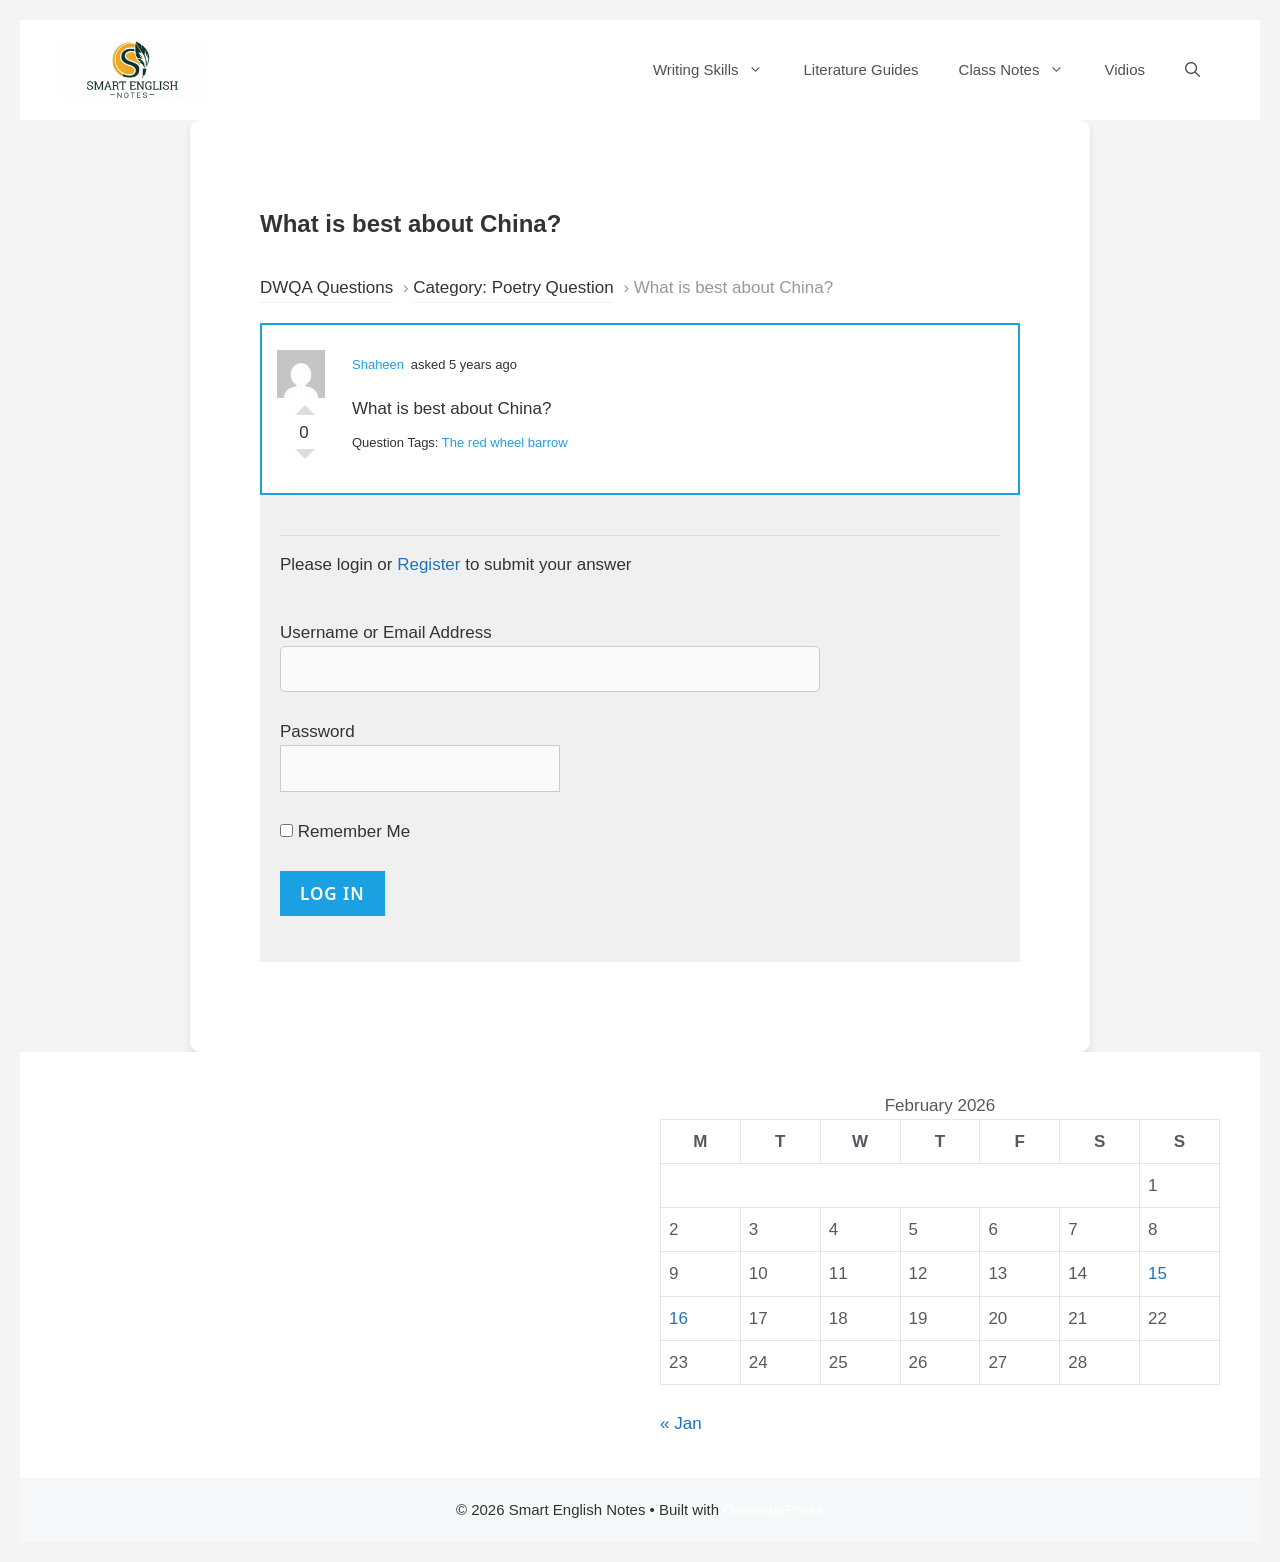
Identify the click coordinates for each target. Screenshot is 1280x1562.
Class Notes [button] (1022, 70)
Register (428, 564)
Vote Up (305, 405)
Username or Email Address (386, 632)
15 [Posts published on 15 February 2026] (1157, 1273)
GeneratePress (773, 1509)
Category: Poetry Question (513, 287)
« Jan (681, 1423)
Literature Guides (860, 69)
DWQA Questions (326, 287)
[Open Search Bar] (1192, 70)
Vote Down (305, 459)
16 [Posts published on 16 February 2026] (678, 1318)
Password (317, 731)
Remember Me (345, 831)
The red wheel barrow (505, 442)
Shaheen (378, 364)
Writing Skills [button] (718, 70)
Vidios (1124, 69)
